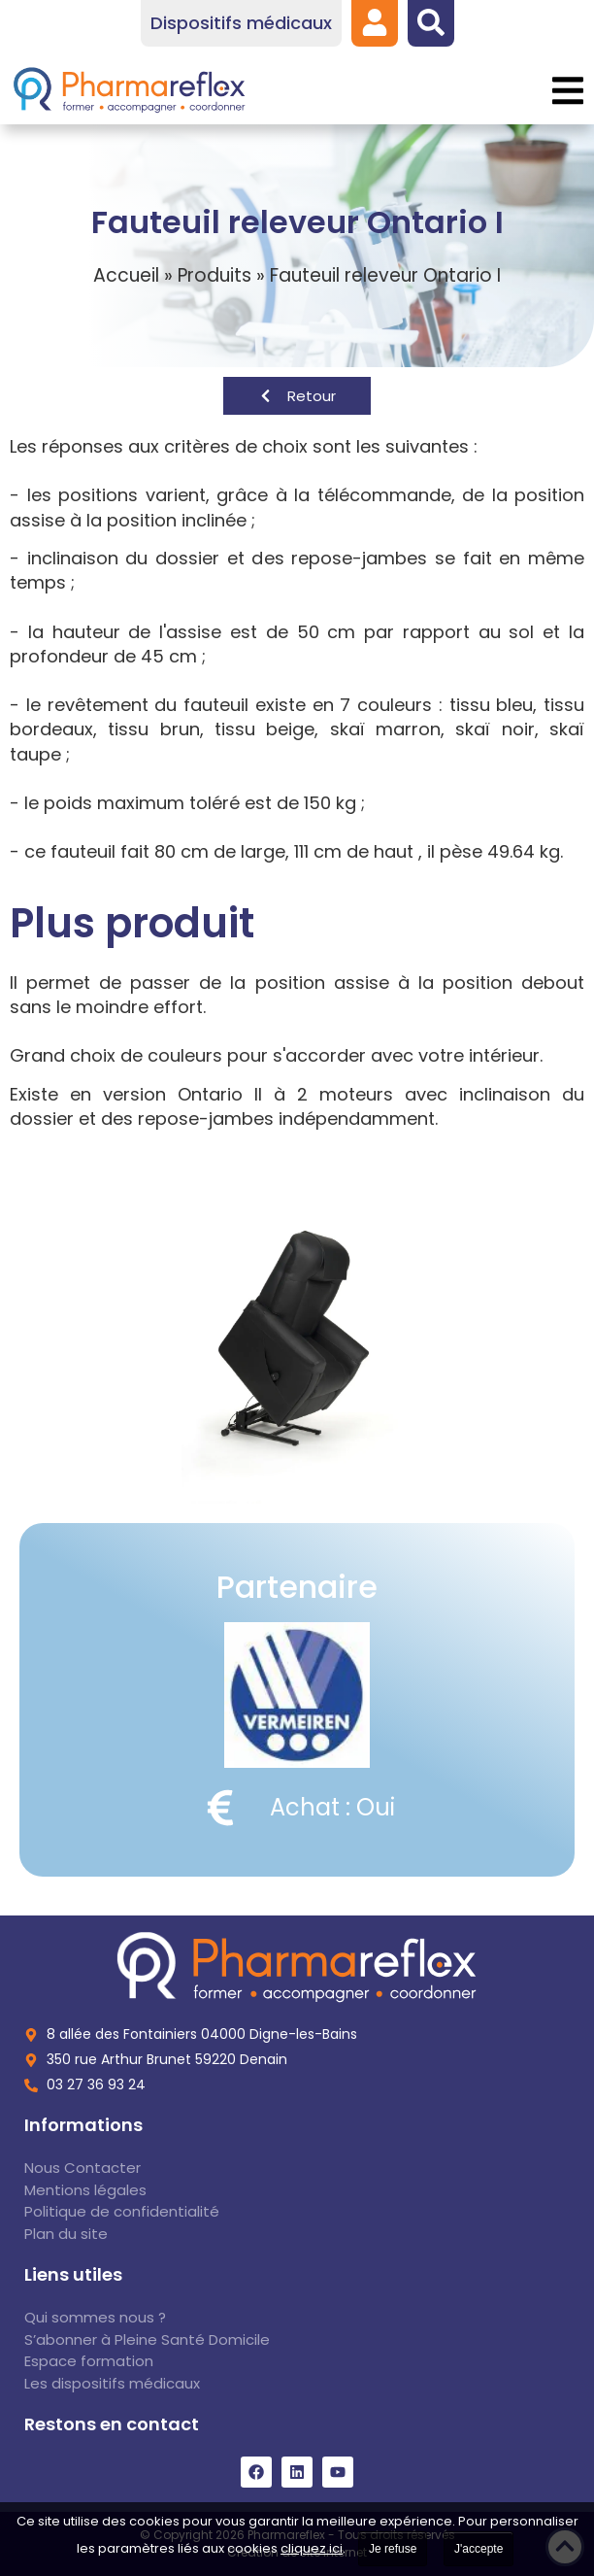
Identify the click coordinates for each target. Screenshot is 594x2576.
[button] (567, 91)
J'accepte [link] (478, 2549)
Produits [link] (214, 275)
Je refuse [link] (392, 2549)
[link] (374, 22)
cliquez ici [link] (311, 2548)
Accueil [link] (126, 275)
